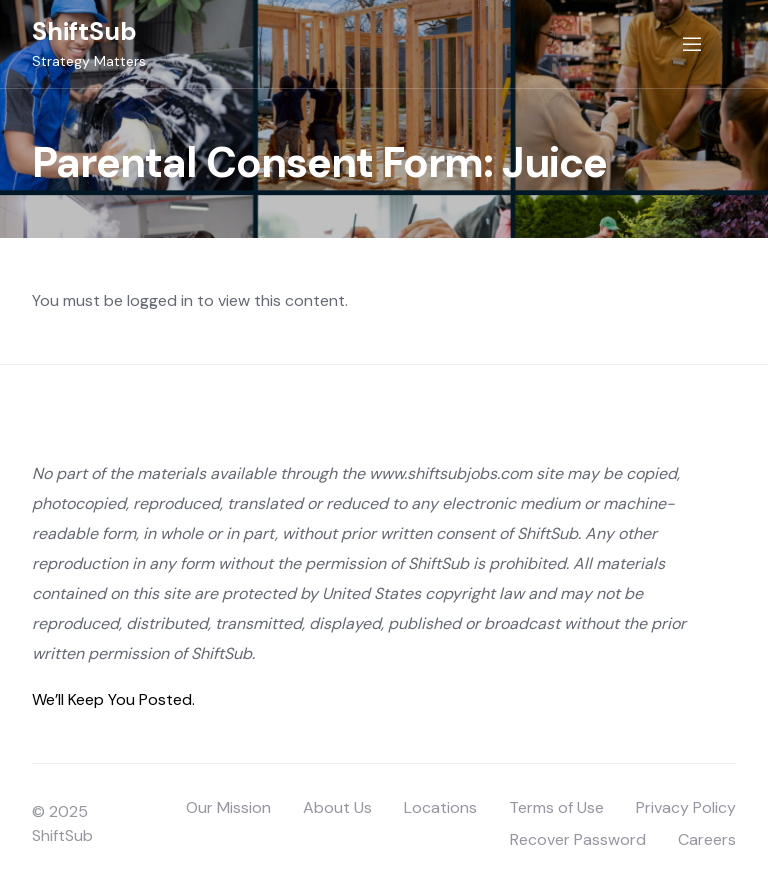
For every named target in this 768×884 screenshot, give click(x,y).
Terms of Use (556, 807)
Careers (707, 839)
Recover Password (578, 839)
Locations (440, 807)
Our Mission (228, 807)
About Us (337, 807)
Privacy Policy (686, 807)
